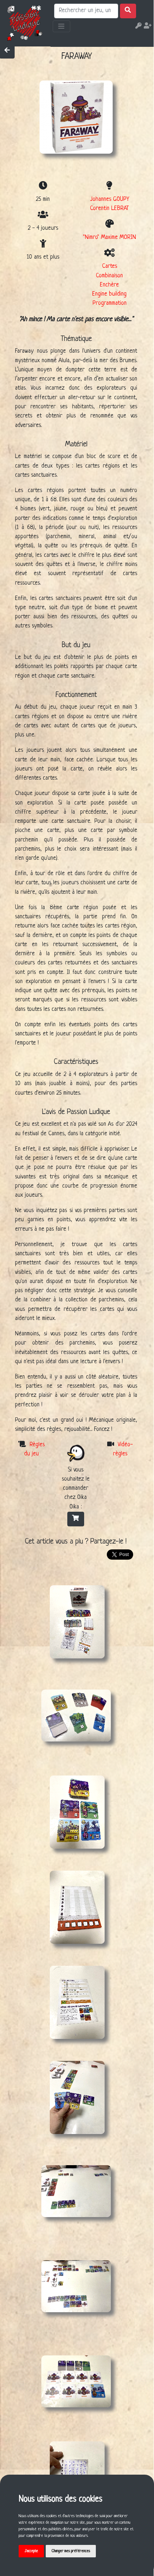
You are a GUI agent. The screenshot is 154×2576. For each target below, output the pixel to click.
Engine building (109, 294)
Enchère (109, 285)
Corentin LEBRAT (109, 208)
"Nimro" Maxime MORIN (109, 237)
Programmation (110, 303)
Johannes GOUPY (109, 199)
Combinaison (109, 276)
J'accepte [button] (31, 2551)
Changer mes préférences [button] (71, 2551)
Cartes (109, 266)
